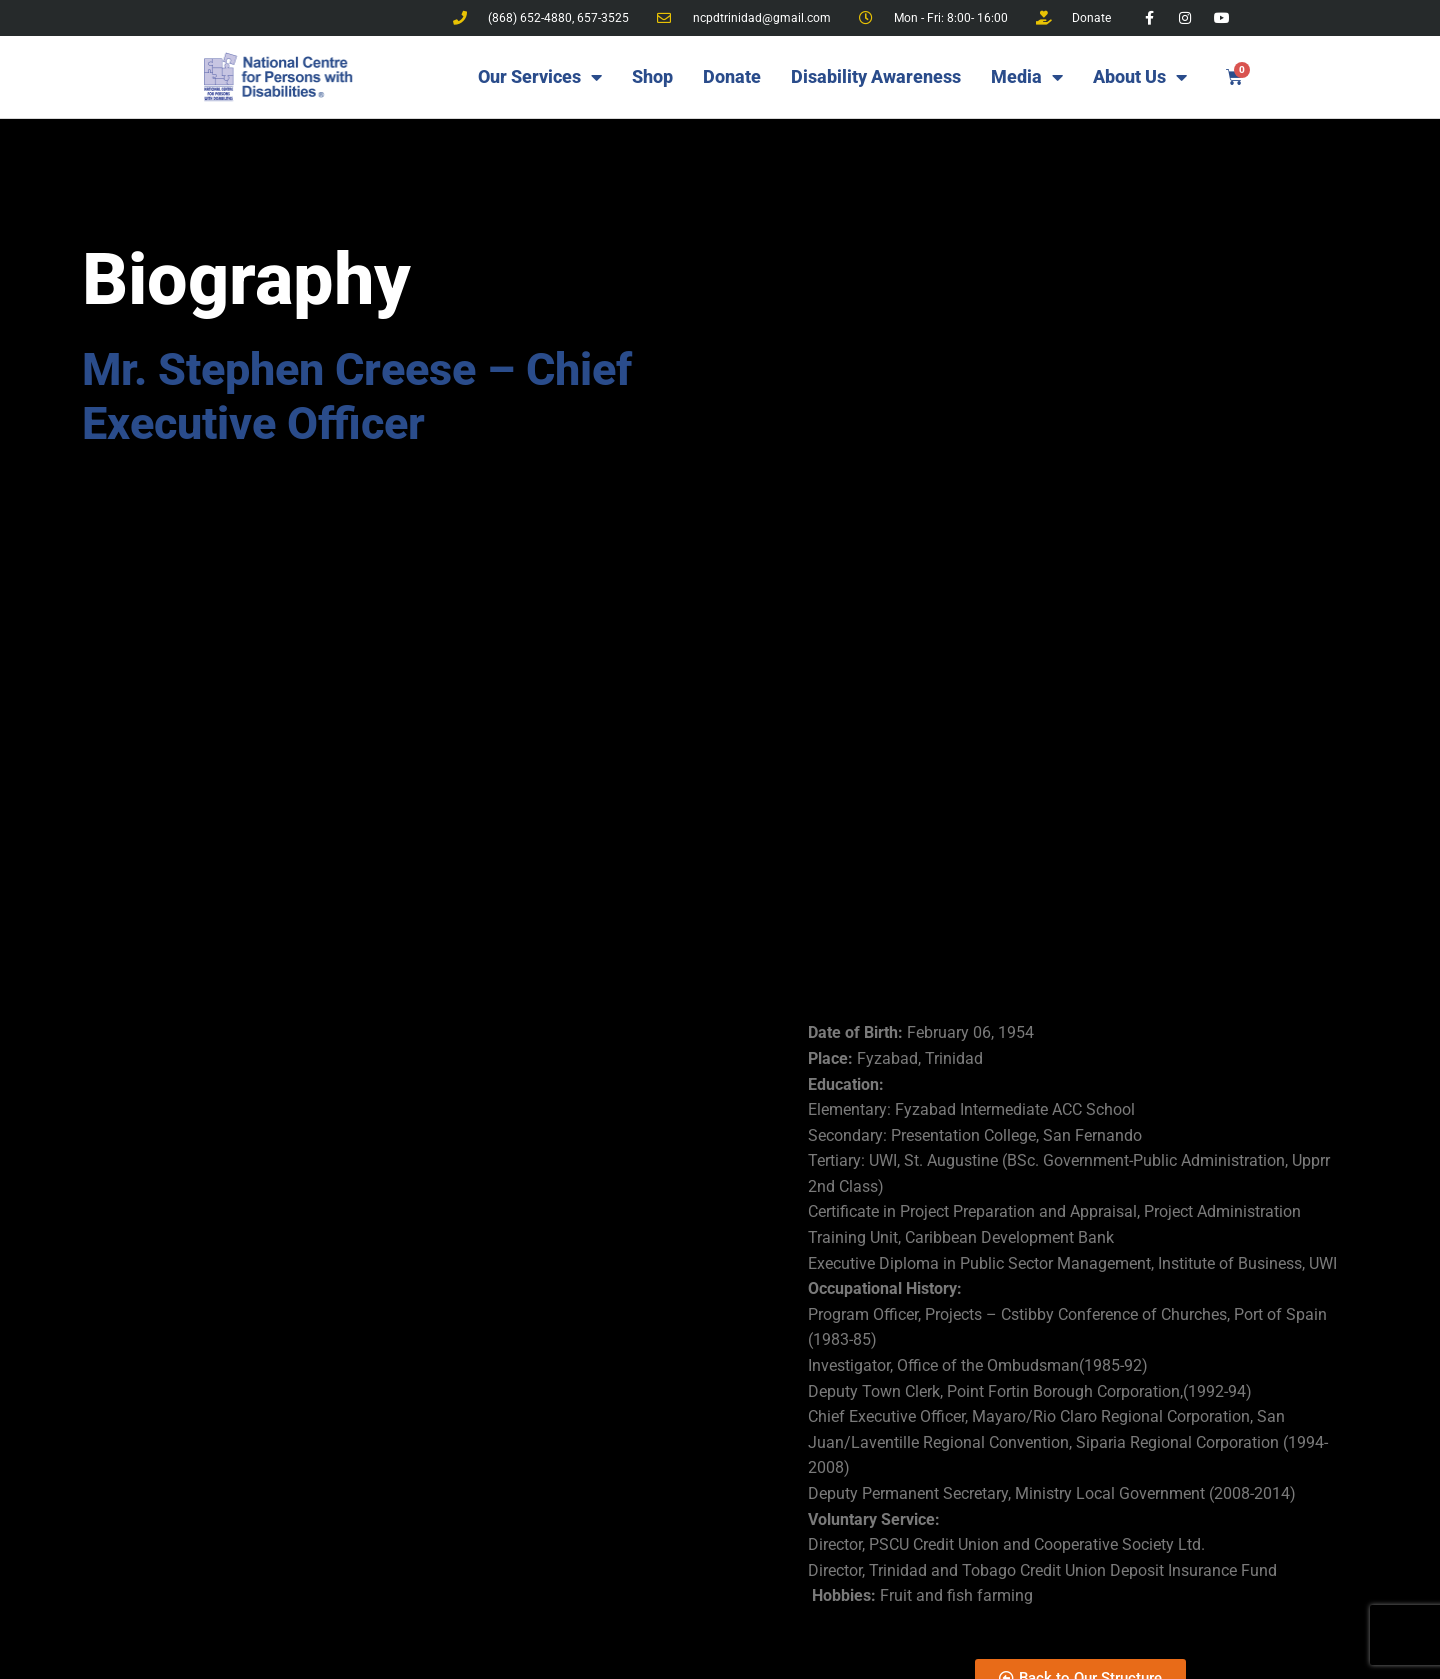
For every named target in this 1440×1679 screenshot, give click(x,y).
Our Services (540, 77)
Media (1027, 77)
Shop (652, 76)
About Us (1140, 77)
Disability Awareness (876, 76)
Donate (732, 76)
